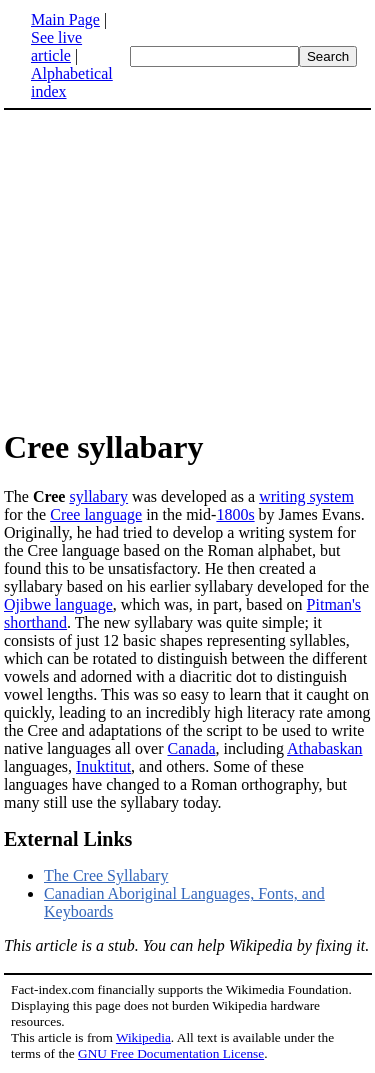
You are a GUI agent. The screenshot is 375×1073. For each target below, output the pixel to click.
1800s (235, 514)
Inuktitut (103, 766)
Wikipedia (143, 1037)
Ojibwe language (58, 604)
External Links (68, 839)
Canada (192, 748)
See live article (56, 46)
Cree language (96, 514)
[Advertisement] (188, 268)
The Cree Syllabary (106, 875)
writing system (306, 496)
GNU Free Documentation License (171, 1053)
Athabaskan (325, 748)
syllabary (98, 496)
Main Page (65, 19)
